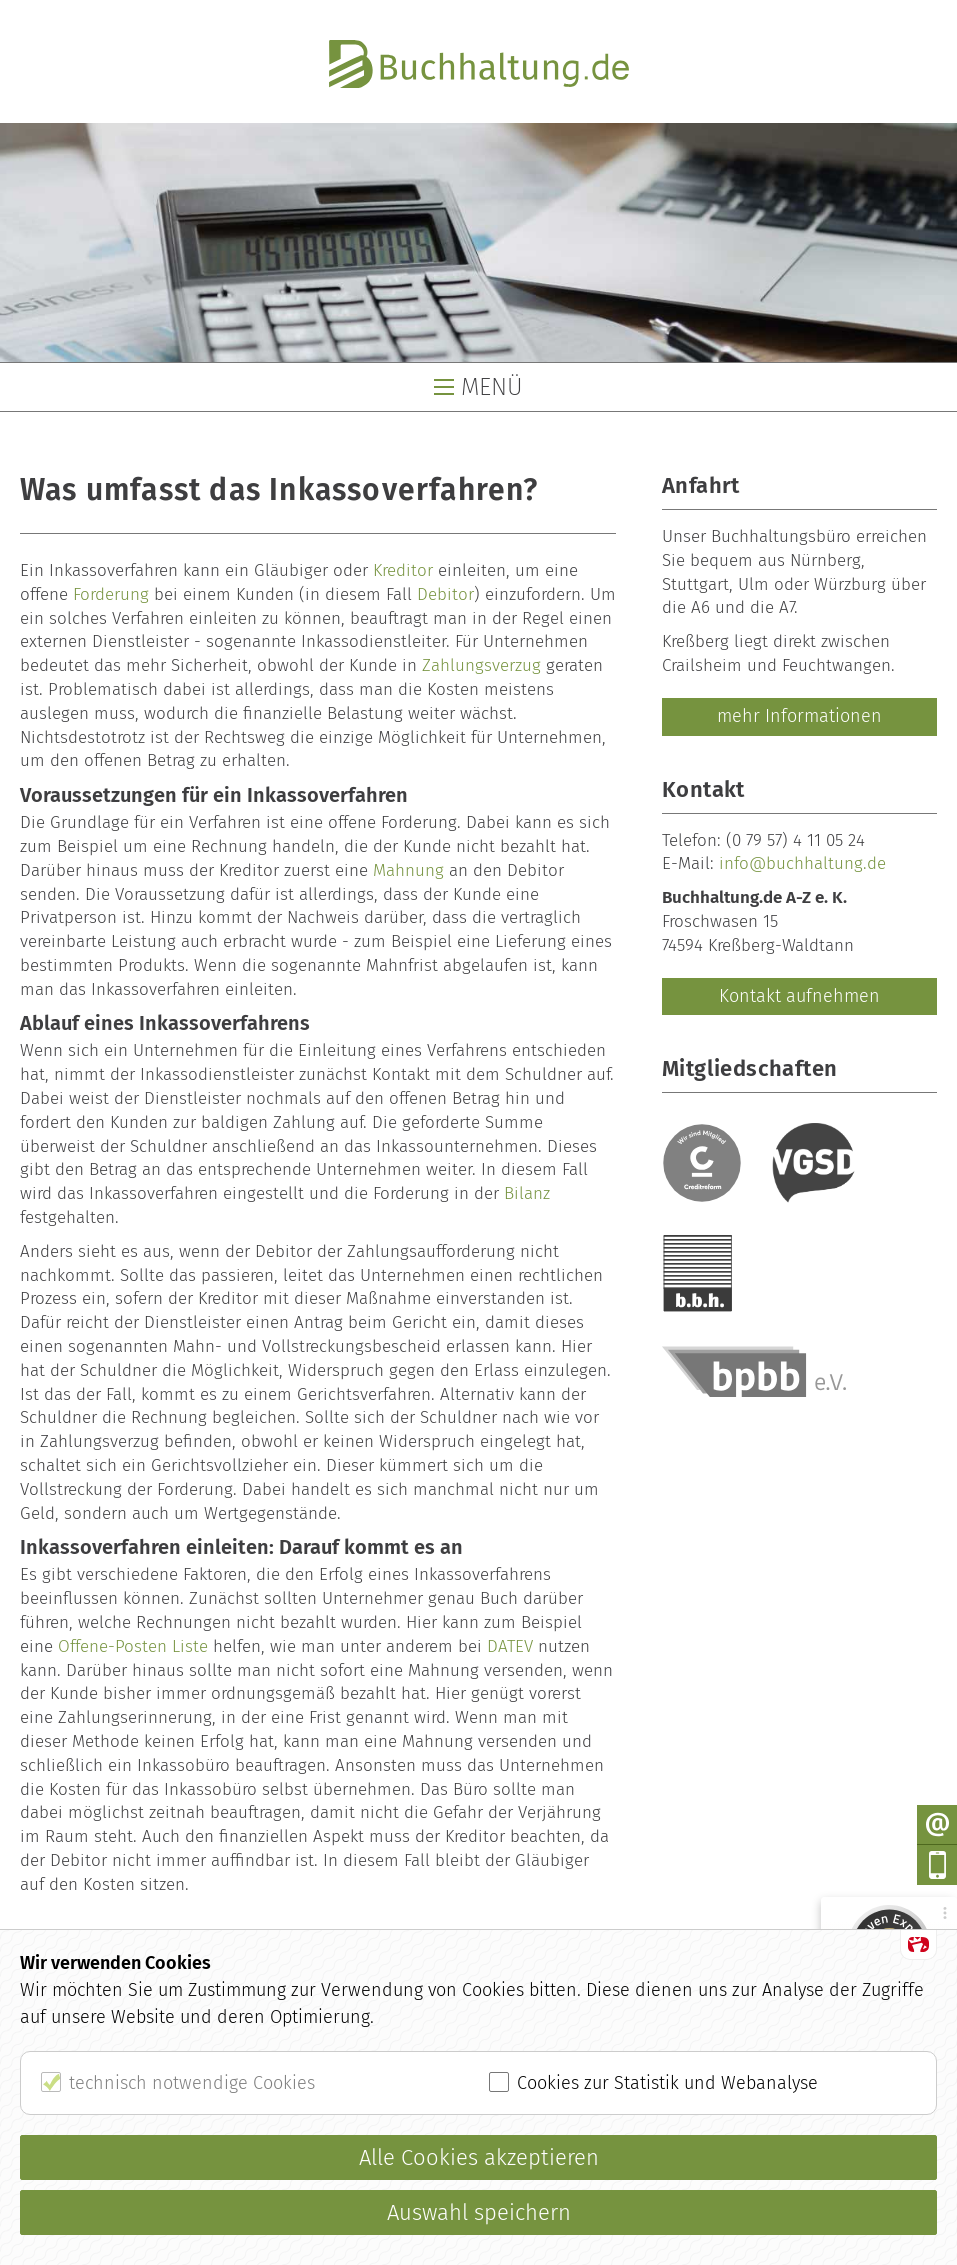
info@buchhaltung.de (802, 863)
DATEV (510, 1646)
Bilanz (527, 1193)
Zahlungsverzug (481, 665)
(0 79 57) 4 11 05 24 (795, 840)
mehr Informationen (799, 716)
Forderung (111, 594)
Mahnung (408, 870)
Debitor (445, 594)
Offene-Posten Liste (133, 1646)
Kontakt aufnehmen (799, 996)
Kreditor (403, 570)
